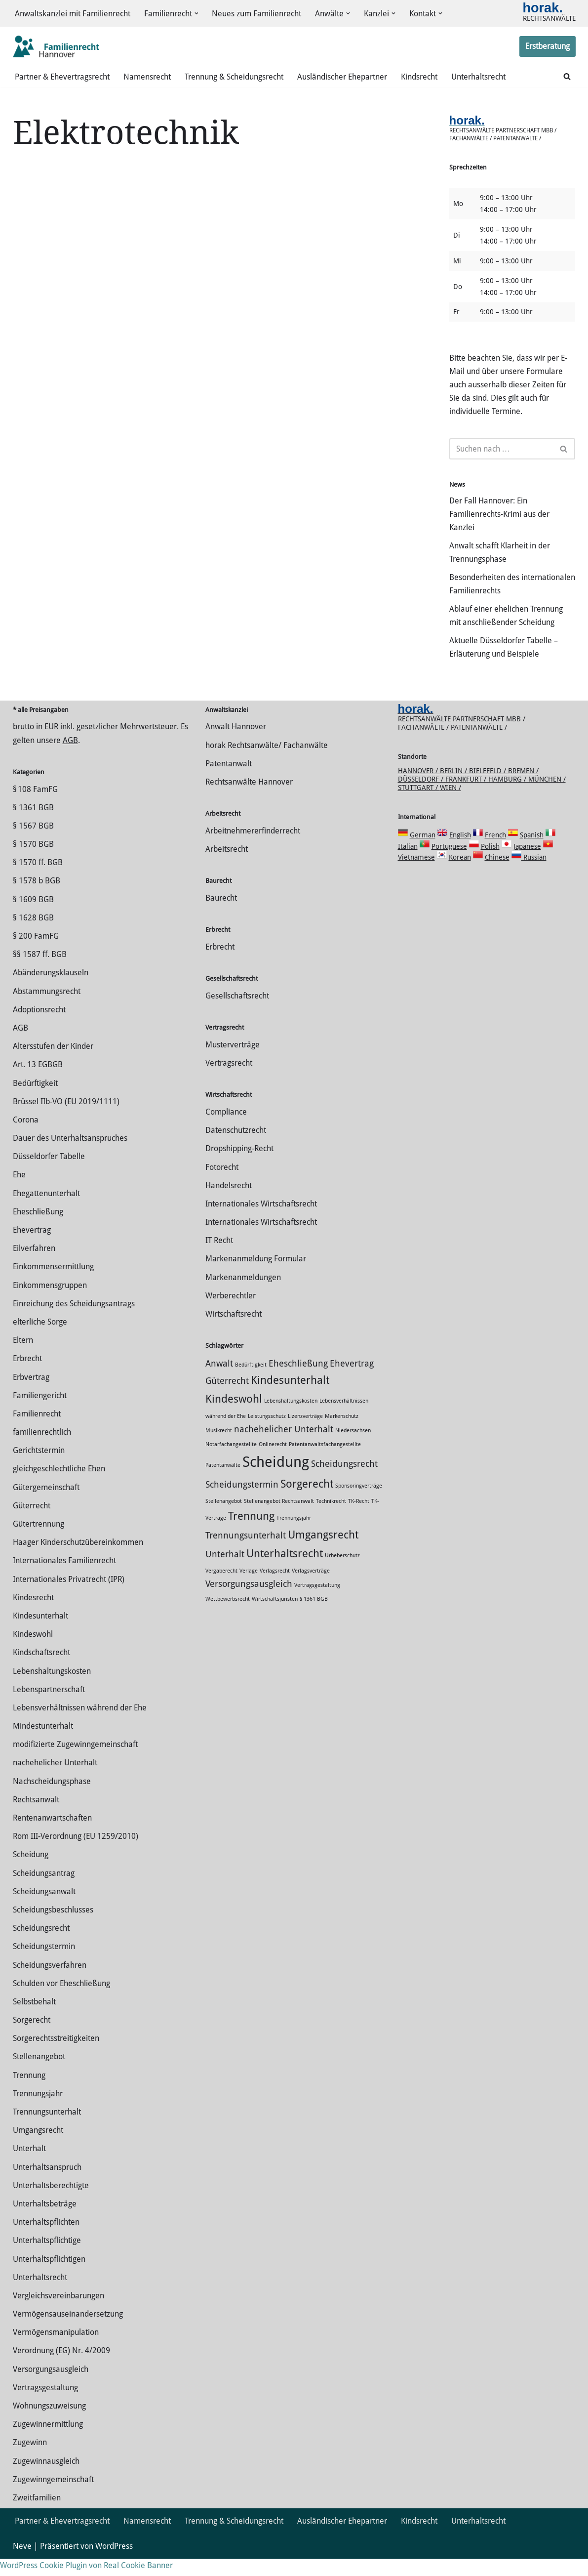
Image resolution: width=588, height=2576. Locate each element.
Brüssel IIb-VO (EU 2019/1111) (66, 1118)
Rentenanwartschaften (52, 1835)
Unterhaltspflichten (46, 2239)
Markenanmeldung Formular (255, 1276)
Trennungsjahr (38, 2111)
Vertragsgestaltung (45, 2405)
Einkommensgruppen (50, 1302)
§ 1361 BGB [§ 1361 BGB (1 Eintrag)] (314, 1616)
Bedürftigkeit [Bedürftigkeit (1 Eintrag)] (251, 1382)
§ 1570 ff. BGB (38, 879)
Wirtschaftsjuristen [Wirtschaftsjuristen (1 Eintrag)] (275, 1616)
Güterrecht (31, 1523)
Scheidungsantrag (44, 1890)
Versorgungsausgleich (50, 2386)
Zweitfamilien (37, 2515)
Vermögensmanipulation (56, 2349)
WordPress (114, 2563)
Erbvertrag (31, 1394)
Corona (26, 1137)
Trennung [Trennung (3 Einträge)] (251, 1533)
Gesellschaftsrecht (237, 1013)
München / (547, 796)
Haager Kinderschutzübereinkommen (78, 1559)
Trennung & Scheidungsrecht (234, 77)
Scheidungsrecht (41, 1945)
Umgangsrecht (38, 2147)
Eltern (23, 1357)
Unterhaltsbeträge (45, 2221)
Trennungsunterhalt (47, 2129)
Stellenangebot (39, 2074)
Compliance (226, 1129)
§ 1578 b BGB (36, 898)
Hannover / (419, 788)
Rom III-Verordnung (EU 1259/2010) (75, 1853)
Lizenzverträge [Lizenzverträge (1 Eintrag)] (305, 1433)
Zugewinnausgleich (46, 2478)
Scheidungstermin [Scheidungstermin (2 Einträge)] (241, 1502)
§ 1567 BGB (33, 843)
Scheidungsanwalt (44, 1908)
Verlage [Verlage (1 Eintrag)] (248, 1588)
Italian (408, 864)
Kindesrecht (33, 1615)
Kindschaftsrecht (41, 1669)
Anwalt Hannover (235, 743)
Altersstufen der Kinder (53, 1063)
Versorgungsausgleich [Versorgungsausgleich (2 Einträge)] (248, 1601)
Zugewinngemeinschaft (53, 2496)
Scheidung (30, 1871)
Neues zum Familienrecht (257, 13)
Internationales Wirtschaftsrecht (261, 1221)
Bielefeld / (488, 788)
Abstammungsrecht (46, 1008)
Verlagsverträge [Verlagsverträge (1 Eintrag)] (311, 1588)
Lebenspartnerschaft (49, 1706)
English (460, 852)
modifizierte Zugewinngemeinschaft (75, 1761)
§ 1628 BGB (33, 935)
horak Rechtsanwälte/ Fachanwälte (266, 762)
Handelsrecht (228, 1202)
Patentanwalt (228, 781)
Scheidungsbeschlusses (53, 1927)
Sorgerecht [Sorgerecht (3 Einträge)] (306, 1501)
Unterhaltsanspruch (47, 2184)
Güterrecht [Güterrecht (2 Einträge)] (227, 1398)
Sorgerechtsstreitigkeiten (56, 2055)
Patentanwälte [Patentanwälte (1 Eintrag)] (222, 1482)
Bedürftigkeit (35, 1100)
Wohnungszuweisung (49, 2423)
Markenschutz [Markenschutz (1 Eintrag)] (341, 1433)
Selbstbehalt (34, 2019)
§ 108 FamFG (35, 806)
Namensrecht (147, 77)
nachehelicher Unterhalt (55, 1780)
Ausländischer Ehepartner (342, 77)
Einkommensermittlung (53, 1283)
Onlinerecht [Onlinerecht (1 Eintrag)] (273, 1461)
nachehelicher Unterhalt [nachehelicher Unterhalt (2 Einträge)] (283, 1447)
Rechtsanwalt (36, 1817)
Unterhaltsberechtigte (51, 2202)
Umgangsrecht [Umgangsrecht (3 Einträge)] (323, 1551)
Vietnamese (416, 874)
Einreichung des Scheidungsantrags (74, 1321)
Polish (490, 864)
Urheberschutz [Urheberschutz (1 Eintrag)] (342, 1573)
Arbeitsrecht (226, 866)
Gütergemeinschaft (46, 1504)
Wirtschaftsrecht (233, 1331)
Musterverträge (232, 1062)
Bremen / (523, 788)
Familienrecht (37, 1431)
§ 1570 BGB (33, 861)
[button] (196, 14)
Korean (460, 874)
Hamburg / (508, 796)
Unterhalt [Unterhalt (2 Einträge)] (224, 1572)
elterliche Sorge (40, 1339)
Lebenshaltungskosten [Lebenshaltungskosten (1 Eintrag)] (290, 1418)
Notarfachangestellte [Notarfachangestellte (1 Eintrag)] (231, 1461)
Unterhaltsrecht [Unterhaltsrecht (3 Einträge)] (284, 1570)
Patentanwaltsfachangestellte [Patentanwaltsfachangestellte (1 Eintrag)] (325, 1461)
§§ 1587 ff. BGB (40, 971)
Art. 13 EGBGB (38, 1081)
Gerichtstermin (39, 1467)
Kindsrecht (419, 77)
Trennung (29, 2092)
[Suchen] (567, 77)
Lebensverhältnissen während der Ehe (80, 1725)
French (495, 852)
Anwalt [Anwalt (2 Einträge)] (219, 1381)
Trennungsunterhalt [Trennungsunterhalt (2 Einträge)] (245, 1553)
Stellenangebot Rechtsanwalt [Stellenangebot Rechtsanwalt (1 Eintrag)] (279, 1518)
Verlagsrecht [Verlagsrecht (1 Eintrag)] (275, 1588)
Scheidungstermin (44, 1963)
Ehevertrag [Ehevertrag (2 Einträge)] (352, 1381)
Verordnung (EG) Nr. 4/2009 (61, 2368)
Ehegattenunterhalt (46, 1210)
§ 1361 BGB (33, 825)
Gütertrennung (38, 1541)
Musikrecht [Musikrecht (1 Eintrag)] (218, 1448)
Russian (534, 874)
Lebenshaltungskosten (52, 1688)
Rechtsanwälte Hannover (249, 799)
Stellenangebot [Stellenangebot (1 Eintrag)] (223, 1518)
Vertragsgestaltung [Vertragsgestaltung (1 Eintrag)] (317, 1602)
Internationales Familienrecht (64, 1577)
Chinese (497, 874)
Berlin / (454, 788)
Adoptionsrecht (39, 1027)
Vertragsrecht (228, 1080)
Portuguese (449, 864)
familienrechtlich (42, 1449)
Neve (22, 2563)
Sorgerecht (31, 2037)
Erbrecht (27, 1375)
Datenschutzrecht (235, 1147)
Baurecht (221, 915)
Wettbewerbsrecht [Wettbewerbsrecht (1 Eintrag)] (227, 1616)
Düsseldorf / (421, 796)
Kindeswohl (33, 1651)
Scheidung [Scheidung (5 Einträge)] (275, 1479)
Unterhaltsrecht (478, 77)
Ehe (19, 1192)
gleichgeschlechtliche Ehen (59, 1486)
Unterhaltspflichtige (47, 2257)
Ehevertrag (32, 1247)
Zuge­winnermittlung (48, 2441)
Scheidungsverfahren (49, 1982)
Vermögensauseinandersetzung (68, 2331)
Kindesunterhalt (40, 1633)
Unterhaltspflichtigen (49, 2276)
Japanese (527, 864)
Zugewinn (30, 2459)
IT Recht (219, 1257)
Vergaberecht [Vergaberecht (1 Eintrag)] (221, 1588)
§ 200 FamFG (36, 953)
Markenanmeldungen (243, 1294)
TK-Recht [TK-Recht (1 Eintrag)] (358, 1518)
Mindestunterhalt (43, 1743)
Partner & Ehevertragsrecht (62, 77)
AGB (70, 757)
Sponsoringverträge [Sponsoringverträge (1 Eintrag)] (358, 1503)
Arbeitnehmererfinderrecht (252, 848)
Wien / (450, 805)
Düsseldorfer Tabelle (49, 1173)
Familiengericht (40, 1412)
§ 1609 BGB (33, 916)
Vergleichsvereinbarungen (58, 2313)
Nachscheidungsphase (52, 1798)
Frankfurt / (466, 796)
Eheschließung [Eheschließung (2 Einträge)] (298, 1381)
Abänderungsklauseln (50, 990)
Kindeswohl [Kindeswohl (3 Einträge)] (233, 1416)
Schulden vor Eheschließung (61, 2000)
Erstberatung (547, 46)
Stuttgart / (419, 805)
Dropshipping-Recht (239, 1165)
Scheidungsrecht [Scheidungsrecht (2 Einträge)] (344, 1481)
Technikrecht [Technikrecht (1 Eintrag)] (331, 1518)
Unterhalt (29, 2165)
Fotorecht (221, 1184)
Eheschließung (38, 1229)
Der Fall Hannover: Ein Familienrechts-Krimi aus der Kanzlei (499, 517)
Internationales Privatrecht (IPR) (68, 1596)
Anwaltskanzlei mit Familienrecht (72, 13)
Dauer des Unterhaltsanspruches (70, 1155)
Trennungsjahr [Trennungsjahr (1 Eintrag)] (293, 1535)
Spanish (532, 852)
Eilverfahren (34, 1265)
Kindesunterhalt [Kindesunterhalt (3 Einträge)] (290, 1397)
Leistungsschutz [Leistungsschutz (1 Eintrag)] (267, 1433)
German (422, 852)
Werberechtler (230, 1313)
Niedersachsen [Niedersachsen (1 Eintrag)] (353, 1448)
